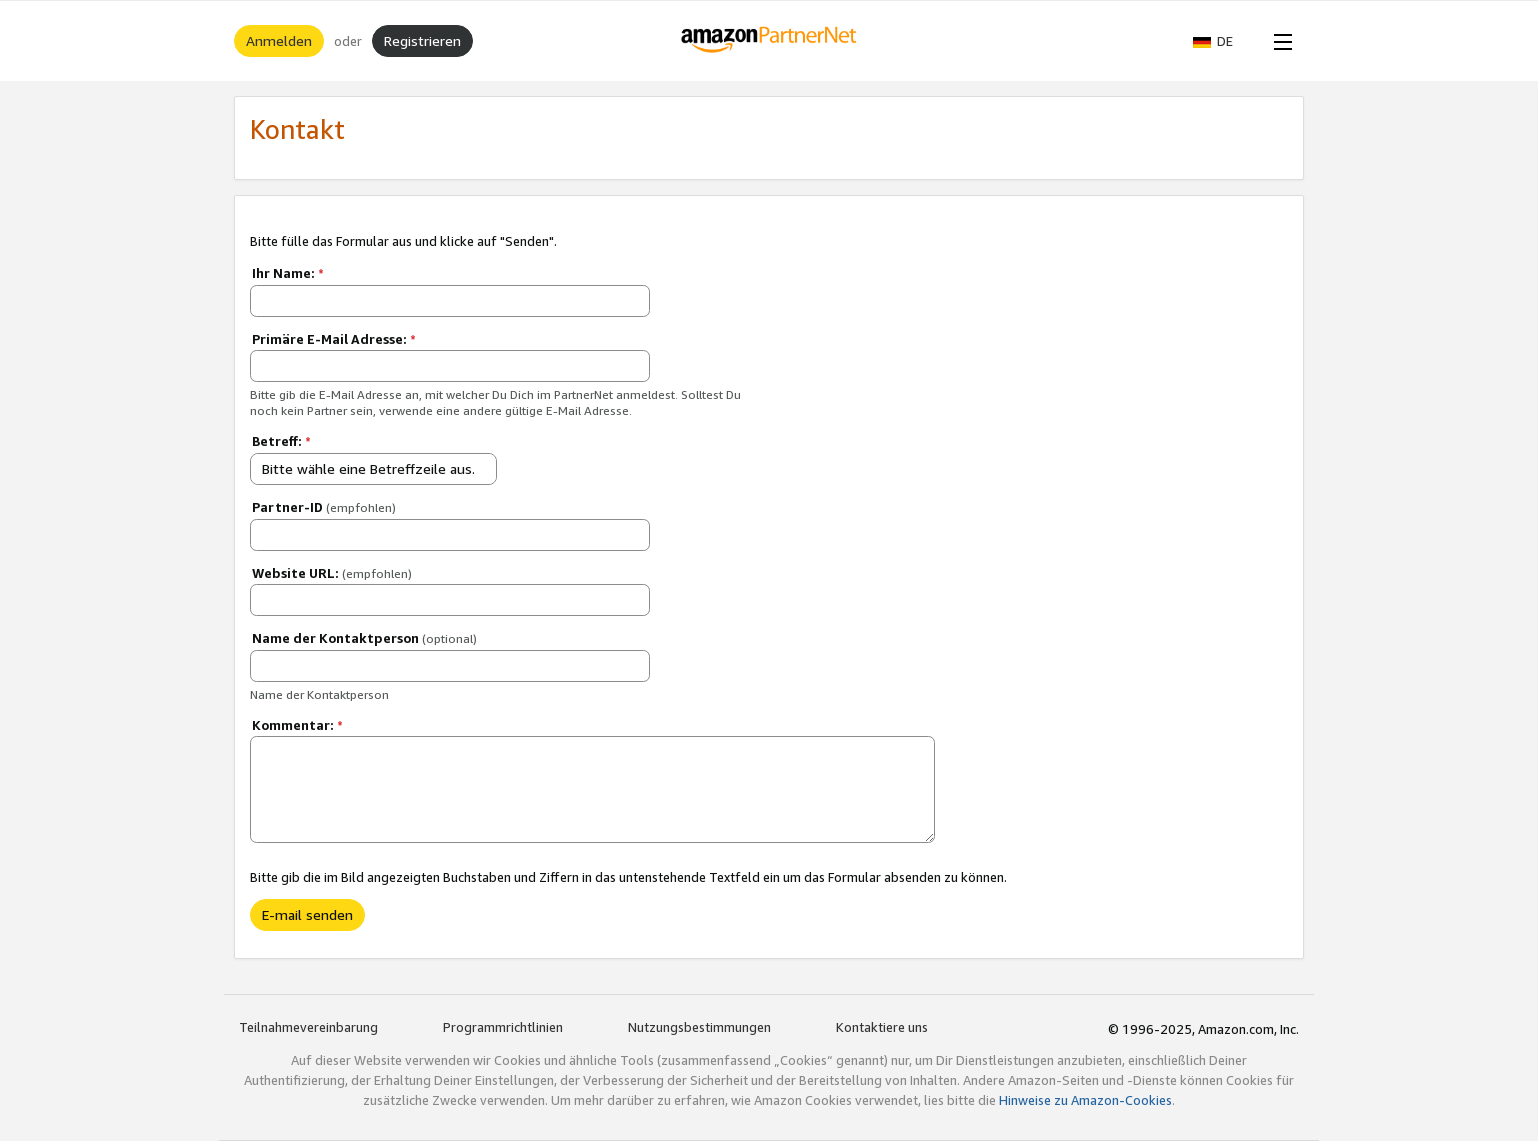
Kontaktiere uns (882, 1027)
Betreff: (281, 441)
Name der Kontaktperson (364, 638)
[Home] (769, 41)
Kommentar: (297, 725)
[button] (1223, 41)
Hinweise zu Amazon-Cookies (1085, 1100)
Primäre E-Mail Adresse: (334, 339)
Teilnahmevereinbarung (308, 1027)
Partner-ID (324, 507)
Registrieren (422, 40)
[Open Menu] (1279, 41)
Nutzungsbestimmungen (699, 1027)
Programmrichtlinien (503, 1027)
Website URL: (332, 573)
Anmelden (279, 40)
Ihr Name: (288, 273)
